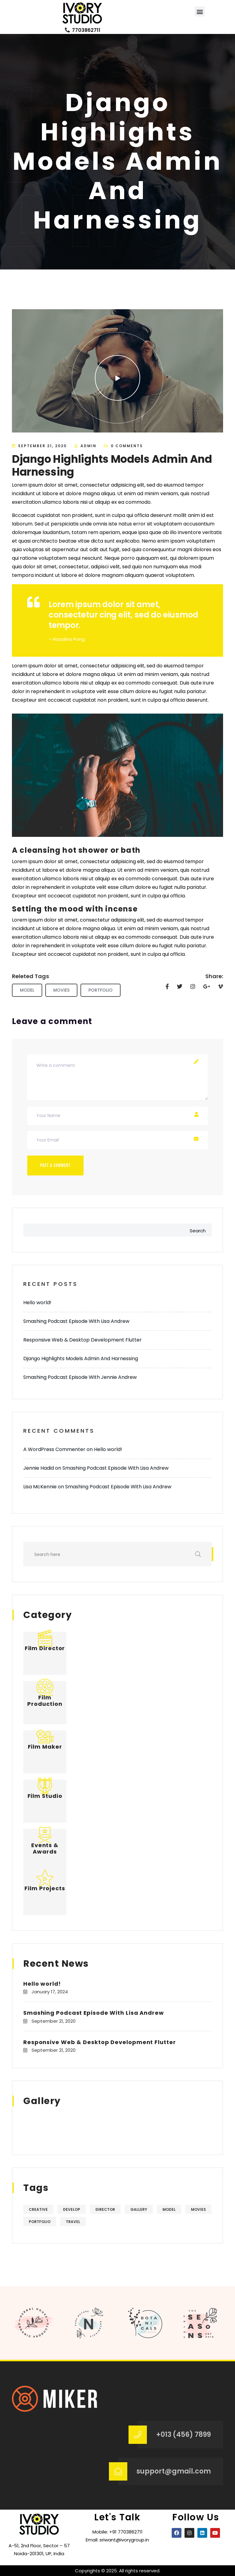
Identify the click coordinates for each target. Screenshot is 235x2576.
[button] (200, 11)
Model (27, 990)
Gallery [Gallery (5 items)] (138, 2209)
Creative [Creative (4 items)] (38, 2209)
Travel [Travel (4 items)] (73, 2221)
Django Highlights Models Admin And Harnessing (80, 1358)
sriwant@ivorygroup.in (124, 2540)
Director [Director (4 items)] (105, 2209)
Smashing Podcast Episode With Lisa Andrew (76, 1321)
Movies (61, 990)
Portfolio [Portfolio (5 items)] (39, 2221)
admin (88, 445)
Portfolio (100, 990)
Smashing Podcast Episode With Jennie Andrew (80, 1377)
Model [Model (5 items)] (169, 2209)
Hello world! (37, 1302)
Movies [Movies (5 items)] (198, 2209)
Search (198, 1230)
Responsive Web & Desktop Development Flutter (82, 1339)
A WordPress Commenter (54, 1449)
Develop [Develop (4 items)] (71, 2209)
